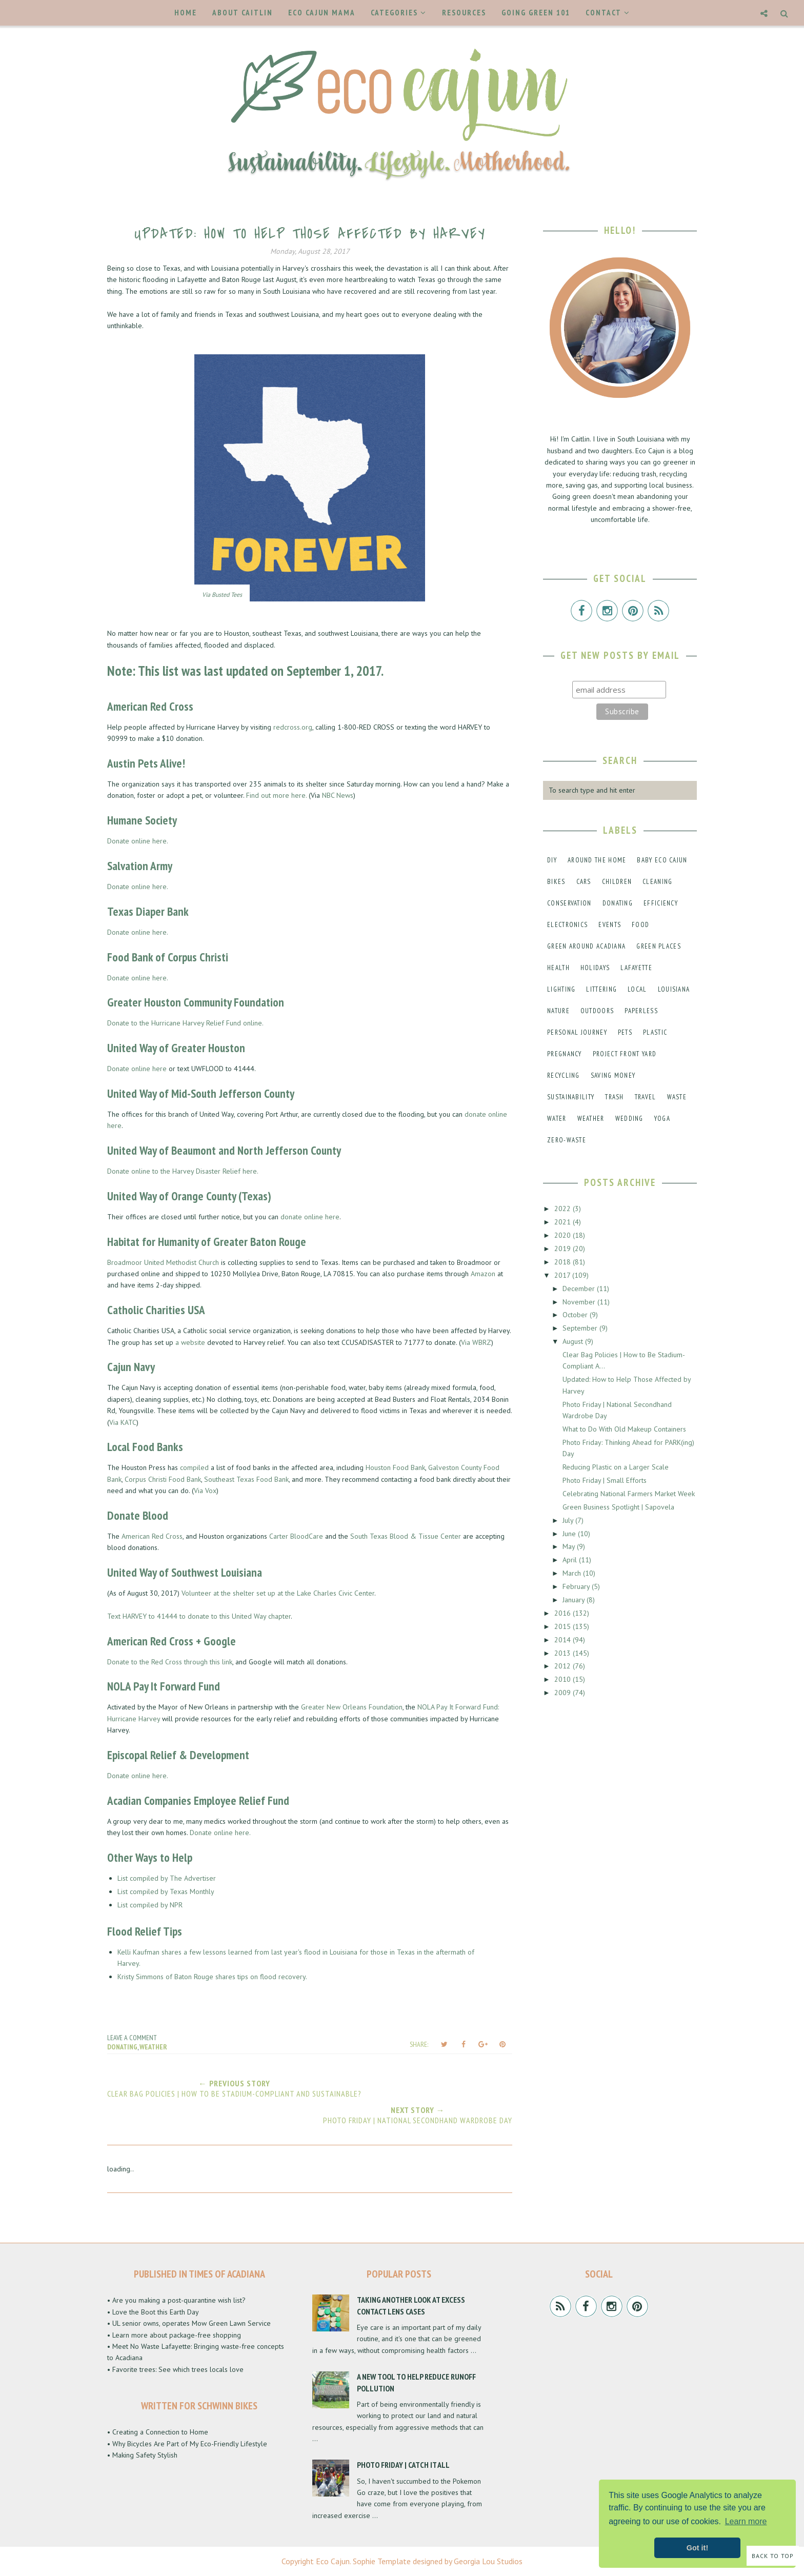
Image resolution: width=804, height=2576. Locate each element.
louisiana (674, 989)
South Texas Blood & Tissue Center (405, 1536)
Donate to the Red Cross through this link (169, 1661)
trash (614, 1097)
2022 (563, 1208)
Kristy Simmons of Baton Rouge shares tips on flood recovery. (212, 1976)
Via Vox (205, 1490)
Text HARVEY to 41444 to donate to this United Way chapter (199, 1616)
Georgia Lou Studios (488, 2561)
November (579, 1301)
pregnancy (564, 1054)
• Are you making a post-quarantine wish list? (176, 2300)
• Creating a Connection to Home (157, 2432)
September (580, 1328)
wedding (629, 1118)
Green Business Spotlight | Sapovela (618, 1507)
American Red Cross (150, 706)
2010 (563, 1679)
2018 (563, 1261)
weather (153, 2046)
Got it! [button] (697, 2548)
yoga (662, 1118)
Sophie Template (382, 2561)
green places (658, 946)
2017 (563, 1275)
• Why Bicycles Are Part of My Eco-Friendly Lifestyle (187, 2443)
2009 (563, 1692)
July (568, 1520)
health (558, 967)
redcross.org (292, 727)
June (570, 1533)
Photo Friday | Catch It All (403, 2465)
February (577, 1586)
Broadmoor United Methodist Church (163, 1262)
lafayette (636, 967)
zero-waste (566, 1140)
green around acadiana (586, 946)
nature (558, 1011)
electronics (567, 924)
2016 (563, 1613)
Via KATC (122, 1422)
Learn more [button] (746, 2521)
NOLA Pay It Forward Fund (163, 1686)
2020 (563, 1235)
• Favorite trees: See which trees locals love (175, 2369)
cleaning (657, 881)
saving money (613, 1075)
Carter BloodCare (296, 1536)
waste (677, 1097)
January (574, 1599)
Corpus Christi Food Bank (163, 1479)
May (569, 1546)
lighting (561, 989)
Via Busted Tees (222, 594)
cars (583, 881)
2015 (563, 1626)
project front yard (624, 1054)
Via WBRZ (476, 1342)
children (617, 881)
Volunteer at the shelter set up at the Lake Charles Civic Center (278, 1593)
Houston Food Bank (395, 1467)
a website (190, 1342)
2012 (563, 1666)
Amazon (483, 1273)
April (570, 1559)
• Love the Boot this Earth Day (153, 2312)
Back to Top (773, 2556)
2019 (563, 1248)
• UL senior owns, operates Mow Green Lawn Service (189, 2323)
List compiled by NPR (150, 1904)
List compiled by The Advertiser (166, 1878)
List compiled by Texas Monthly (166, 1891)
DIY (552, 860)
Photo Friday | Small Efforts (604, 1480)
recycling (563, 1075)
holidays (595, 967)
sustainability (570, 1097)
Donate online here (137, 1068)
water (557, 1118)
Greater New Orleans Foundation (352, 1707)
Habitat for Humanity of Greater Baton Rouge (206, 1241)
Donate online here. (137, 841)
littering (601, 989)
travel (645, 1097)
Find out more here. (276, 795)
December (579, 1288)
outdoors (597, 1011)
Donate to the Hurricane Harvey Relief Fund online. (185, 1023)
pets (625, 1032)
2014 (563, 1639)
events (609, 924)
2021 (563, 1221)
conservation (569, 903)
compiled (194, 1467)
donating (122, 2046)
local (637, 989)
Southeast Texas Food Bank (246, 1479)
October (576, 1314)
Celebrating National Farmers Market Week (628, 1493)
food (640, 924)
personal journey (577, 1032)
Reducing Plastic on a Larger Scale (615, 1467)
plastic (655, 1032)
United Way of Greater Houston (176, 1047)
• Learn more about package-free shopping (174, 2335)
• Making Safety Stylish (142, 2455)
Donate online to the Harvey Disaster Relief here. (182, 1171)
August (573, 1341)
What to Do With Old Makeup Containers (624, 1429)
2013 (563, 1653)
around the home (597, 860)
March (572, 1573)
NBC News (337, 795)
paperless (641, 1011)
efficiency (661, 903)
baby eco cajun (662, 860)
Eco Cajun (333, 2561)
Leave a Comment (132, 2037)
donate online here (309, 1216)
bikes (556, 881)
